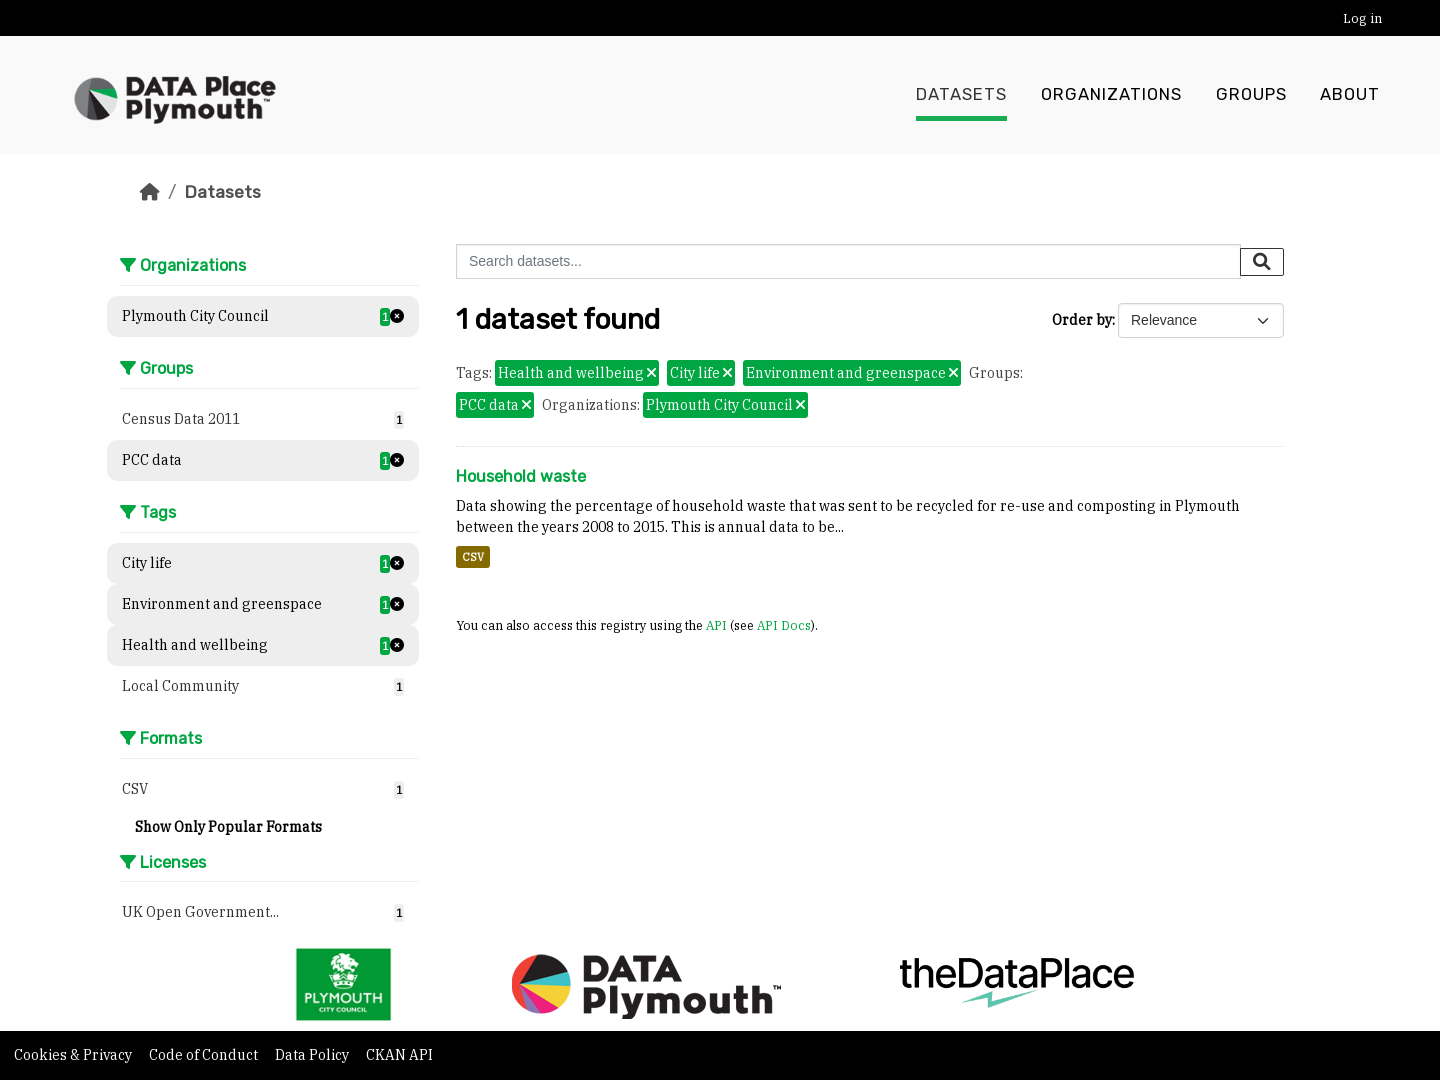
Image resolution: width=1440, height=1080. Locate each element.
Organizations (1111, 95)
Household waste (521, 476)
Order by (1082, 320)
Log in (1362, 18)
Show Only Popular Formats (228, 827)
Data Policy (313, 1055)
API (716, 625)
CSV (473, 557)
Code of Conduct (205, 1055)
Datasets (961, 95)
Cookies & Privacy (74, 1055)
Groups (1251, 95)
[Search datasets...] (848, 261)
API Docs (784, 625)
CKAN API (399, 1055)
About (1350, 95)
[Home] (150, 192)
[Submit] (1262, 262)
